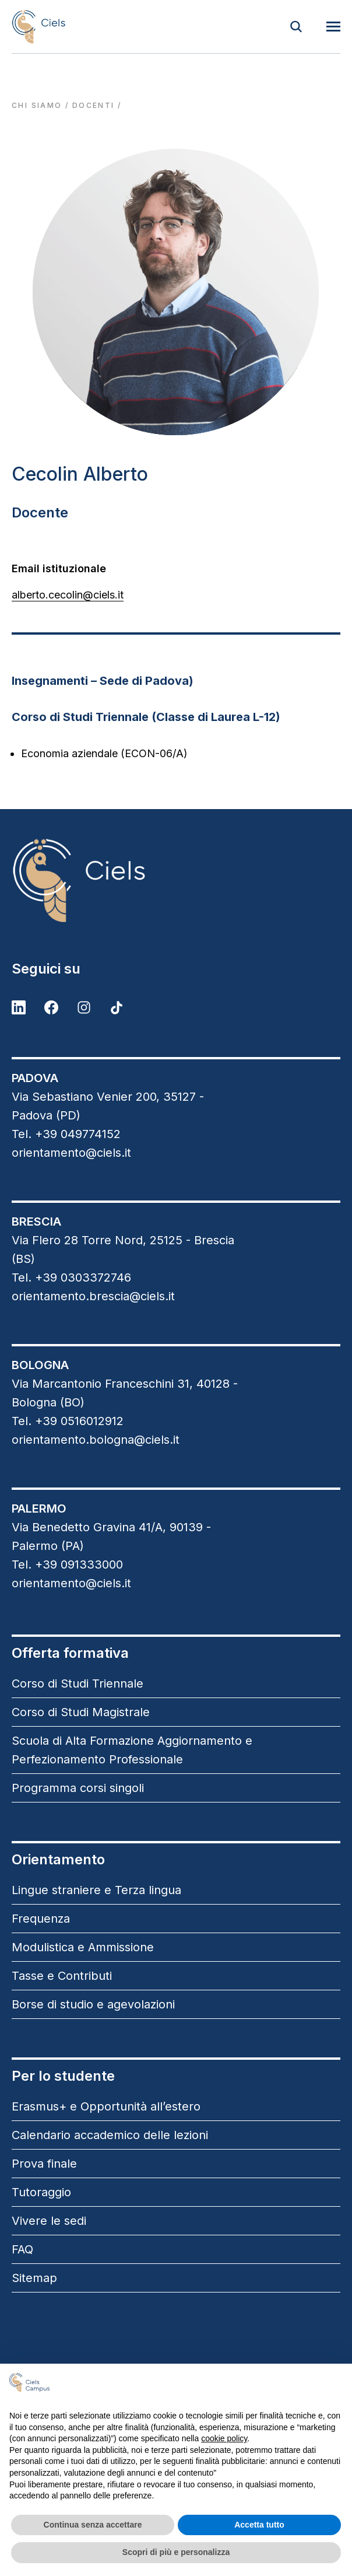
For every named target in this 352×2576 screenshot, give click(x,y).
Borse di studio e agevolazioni (93, 2004)
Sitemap (34, 2278)
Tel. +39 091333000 (67, 1565)
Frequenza (41, 1919)
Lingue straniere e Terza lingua (96, 1890)
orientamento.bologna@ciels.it (95, 1440)
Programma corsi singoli (78, 1788)
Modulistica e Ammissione (83, 1947)
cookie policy (224, 2438)
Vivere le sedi (49, 2221)
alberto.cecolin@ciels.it (68, 595)
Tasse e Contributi (62, 1976)
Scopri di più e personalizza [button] (176, 2552)
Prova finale (44, 2164)
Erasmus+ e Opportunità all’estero (106, 2106)
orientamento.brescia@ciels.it (93, 1296)
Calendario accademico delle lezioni (110, 2135)
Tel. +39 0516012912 (68, 1421)
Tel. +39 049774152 (66, 1134)
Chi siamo (37, 105)
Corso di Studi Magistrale (81, 1712)
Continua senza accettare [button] (93, 2524)
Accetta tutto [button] (259, 2524)
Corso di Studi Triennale (77, 1683)
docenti (93, 105)
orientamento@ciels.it (71, 1153)
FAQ (22, 2249)
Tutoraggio (41, 2192)
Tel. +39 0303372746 (71, 1277)
